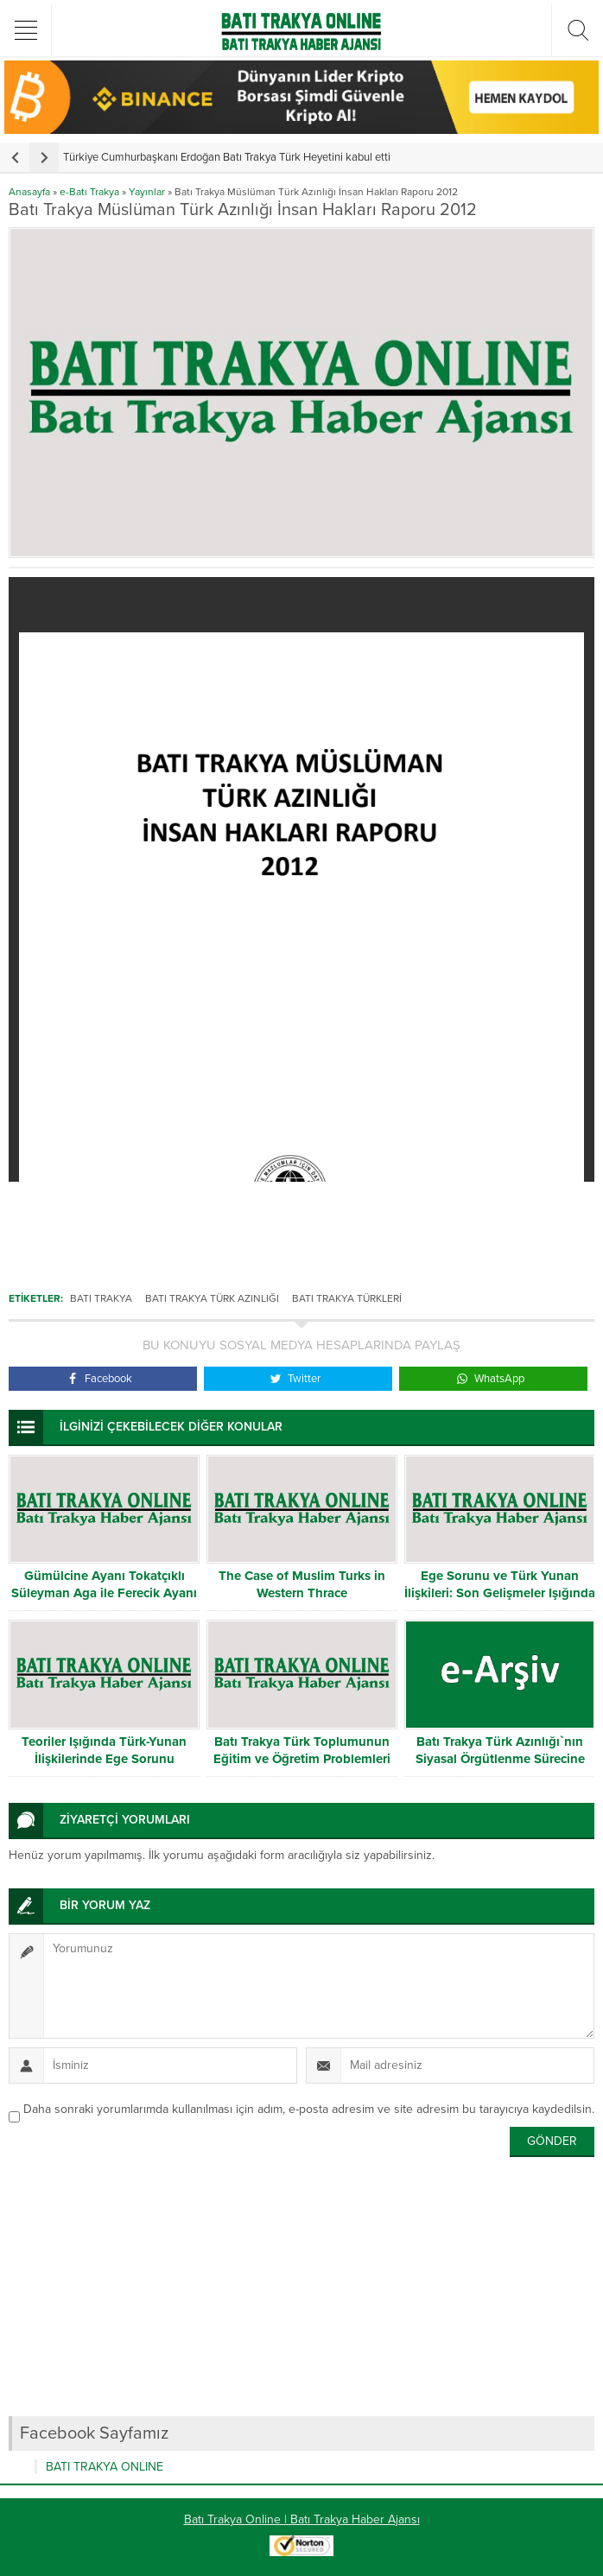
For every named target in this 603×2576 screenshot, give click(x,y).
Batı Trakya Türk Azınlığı (212, 1298)
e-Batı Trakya (89, 192)
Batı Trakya (101, 1298)
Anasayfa (29, 192)
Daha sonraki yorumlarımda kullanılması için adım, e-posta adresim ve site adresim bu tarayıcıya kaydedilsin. (308, 2109)
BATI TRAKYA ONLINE (104, 2466)
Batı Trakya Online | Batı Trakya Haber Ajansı (302, 2519)
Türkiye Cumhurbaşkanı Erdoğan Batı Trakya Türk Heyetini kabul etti (226, 157)
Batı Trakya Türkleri (347, 1298)
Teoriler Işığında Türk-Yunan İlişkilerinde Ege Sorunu (104, 1750)
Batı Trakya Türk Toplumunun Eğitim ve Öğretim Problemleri (301, 1750)
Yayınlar (147, 192)
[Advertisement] (301, 1088)
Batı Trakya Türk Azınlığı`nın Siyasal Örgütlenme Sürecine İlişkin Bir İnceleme (500, 1759)
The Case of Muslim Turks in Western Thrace (302, 1584)
